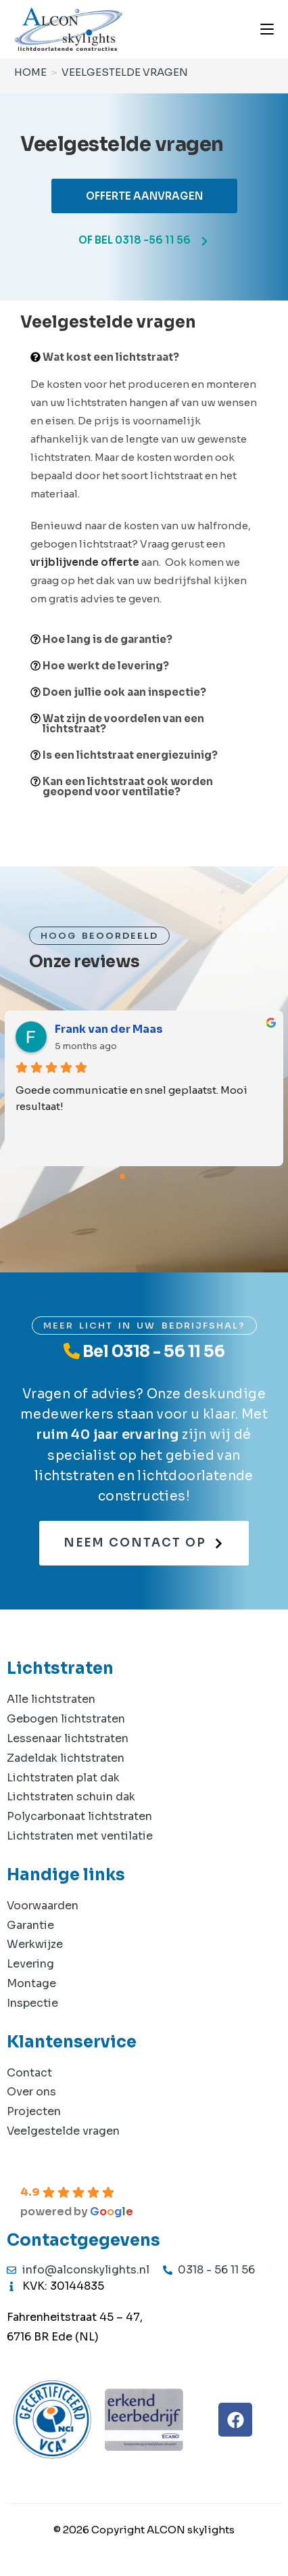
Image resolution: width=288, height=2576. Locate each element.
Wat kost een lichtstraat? (111, 357)
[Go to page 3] (155, 1176)
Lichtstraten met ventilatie (80, 1836)
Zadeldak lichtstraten (65, 1758)
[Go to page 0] (122, 1176)
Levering (30, 1964)
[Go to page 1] (133, 1176)
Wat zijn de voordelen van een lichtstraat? (123, 723)
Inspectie (32, 2003)
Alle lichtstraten (51, 1699)
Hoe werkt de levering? (106, 665)
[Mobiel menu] (267, 29)
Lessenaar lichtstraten (67, 1738)
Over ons (31, 2092)
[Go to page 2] (144, 1176)
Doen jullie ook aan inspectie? (124, 692)
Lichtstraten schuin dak (71, 1797)
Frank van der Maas (109, 1029)
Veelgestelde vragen (125, 72)
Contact (29, 2073)
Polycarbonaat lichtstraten (79, 1816)
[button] (144, 357)
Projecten (34, 2111)
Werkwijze (35, 1944)
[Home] (30, 72)
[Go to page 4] (166, 1176)
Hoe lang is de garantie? (107, 639)
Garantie (30, 1925)
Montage (31, 1983)
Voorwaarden (42, 1905)
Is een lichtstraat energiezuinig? (130, 755)
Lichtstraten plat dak (63, 1778)
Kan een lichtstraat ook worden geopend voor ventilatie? (128, 786)
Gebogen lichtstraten (66, 1719)
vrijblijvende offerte (84, 562)
